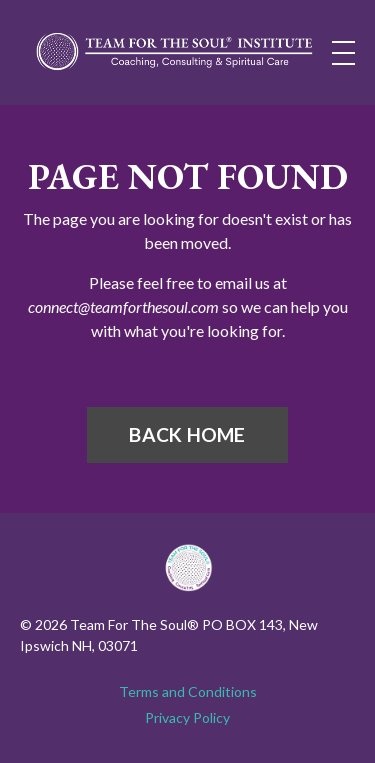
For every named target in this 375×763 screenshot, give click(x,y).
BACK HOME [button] (187, 434)
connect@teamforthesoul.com (123, 306)
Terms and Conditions (188, 691)
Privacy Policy (187, 717)
